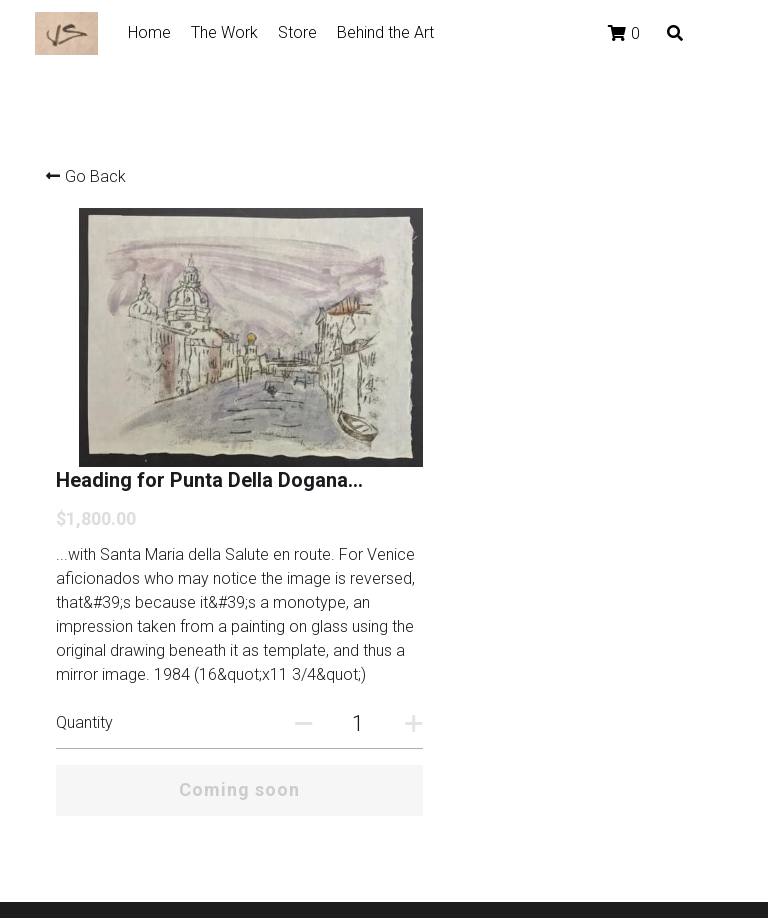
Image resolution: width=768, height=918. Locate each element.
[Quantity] (570, 556)
